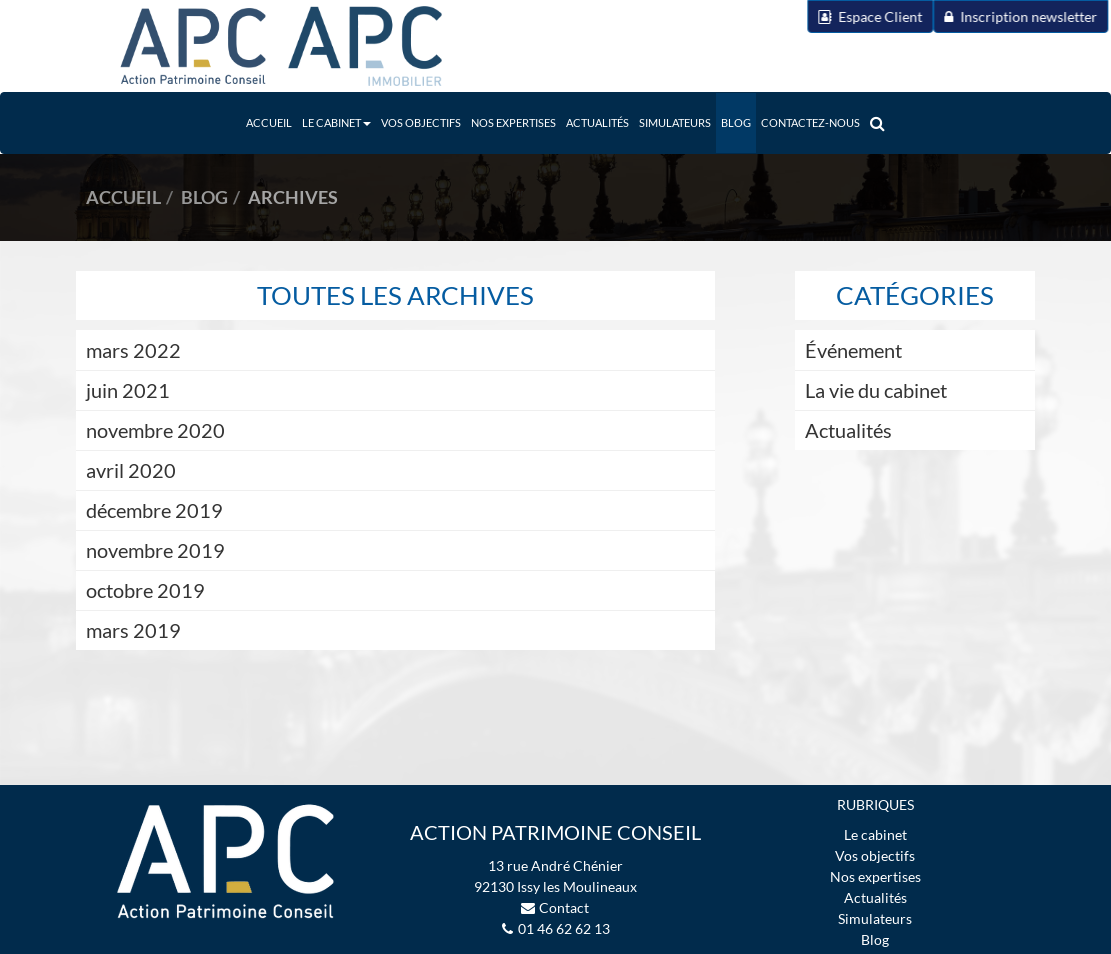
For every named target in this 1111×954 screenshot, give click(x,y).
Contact (564, 907)
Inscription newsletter (989, 16)
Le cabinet (875, 834)
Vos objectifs (421, 122)
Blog (736, 122)
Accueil (269, 122)
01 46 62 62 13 (564, 928)
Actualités (597, 122)
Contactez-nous (810, 122)
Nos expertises (513, 122)
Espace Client (839, 16)
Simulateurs (675, 122)
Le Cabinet (336, 122)
